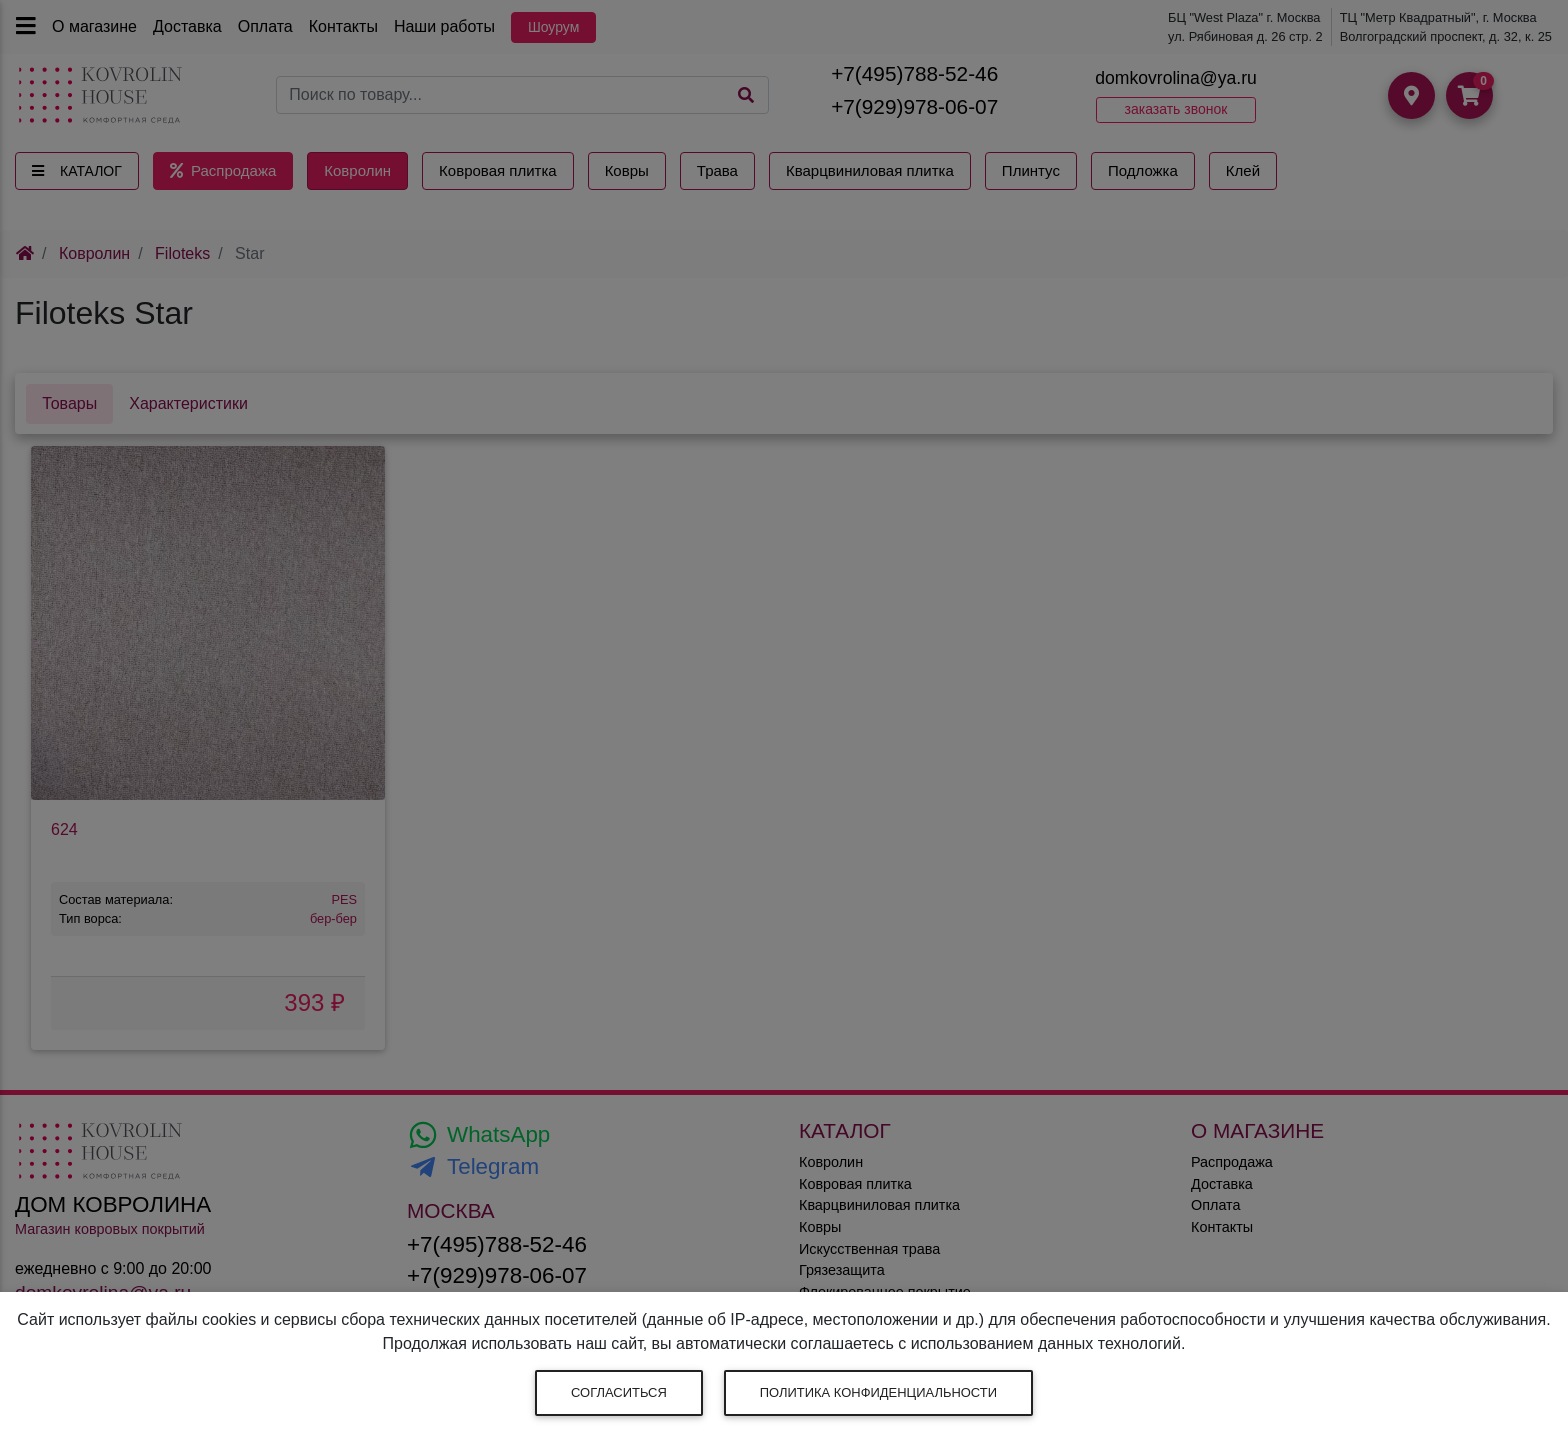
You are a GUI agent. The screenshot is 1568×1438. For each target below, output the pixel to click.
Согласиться (619, 1392)
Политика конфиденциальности (878, 1392)
